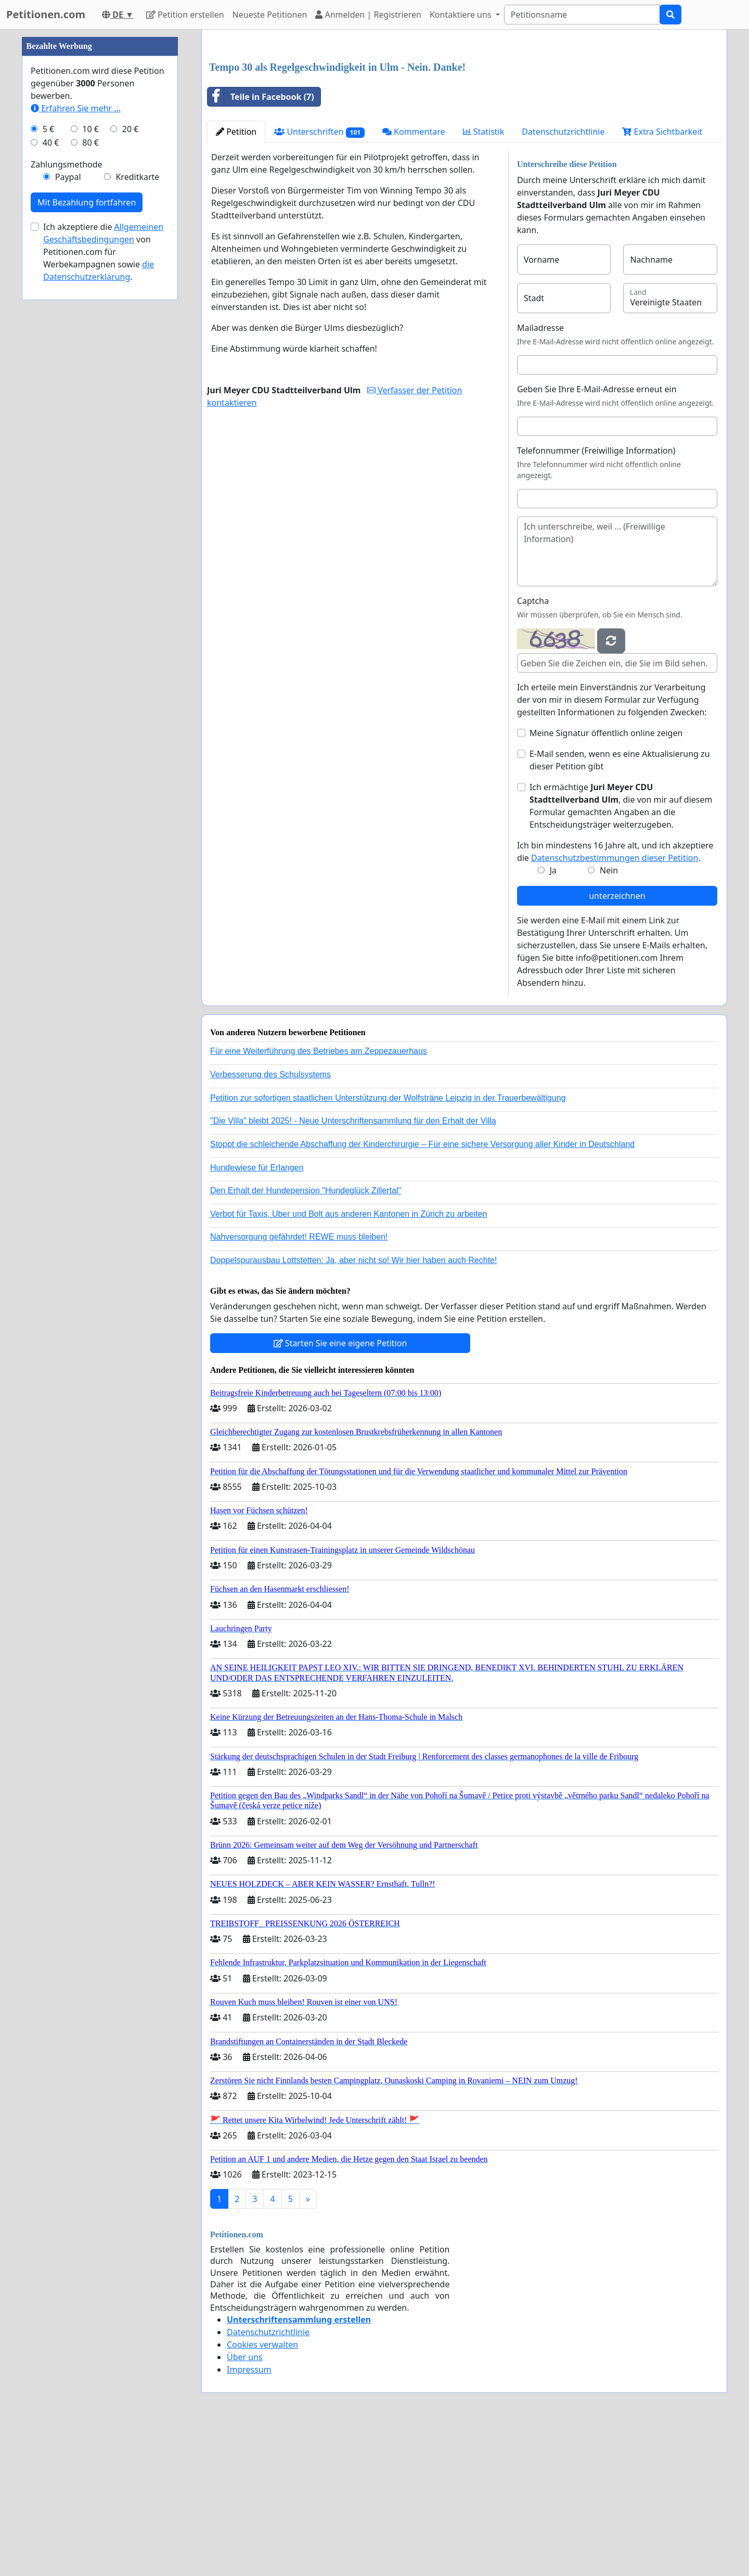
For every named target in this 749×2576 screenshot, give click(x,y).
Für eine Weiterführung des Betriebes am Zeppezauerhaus (318, 1196)
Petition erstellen (185, 14)
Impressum (249, 2515)
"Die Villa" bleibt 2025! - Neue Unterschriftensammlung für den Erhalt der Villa (353, 1266)
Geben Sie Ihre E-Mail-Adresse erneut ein (597, 534)
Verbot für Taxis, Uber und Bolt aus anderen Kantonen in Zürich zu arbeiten (348, 1359)
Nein (609, 1016)
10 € (90, 441)
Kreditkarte (137, 489)
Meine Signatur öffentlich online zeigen (606, 878)
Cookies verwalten (262, 2490)
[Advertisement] (464, 119)
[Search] (582, 14)
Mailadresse (540, 473)
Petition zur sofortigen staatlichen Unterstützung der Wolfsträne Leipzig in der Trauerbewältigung (388, 1243)
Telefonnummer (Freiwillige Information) (596, 596)
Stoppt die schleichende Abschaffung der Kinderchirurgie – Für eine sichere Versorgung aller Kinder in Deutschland (422, 1289)
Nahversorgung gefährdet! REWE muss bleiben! (299, 1382)
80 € (90, 454)
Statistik (484, 277)
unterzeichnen (617, 1041)
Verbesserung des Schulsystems (270, 1220)
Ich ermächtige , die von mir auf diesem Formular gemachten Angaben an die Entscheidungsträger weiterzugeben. (621, 951)
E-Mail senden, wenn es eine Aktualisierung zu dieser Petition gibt (620, 906)
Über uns (245, 2502)
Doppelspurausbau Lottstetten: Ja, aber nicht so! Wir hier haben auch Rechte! (353, 1405)
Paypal (68, 489)
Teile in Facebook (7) (261, 242)
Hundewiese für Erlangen (257, 1313)
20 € (130, 441)
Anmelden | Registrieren (368, 14)
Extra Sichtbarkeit (662, 277)
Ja (553, 1016)
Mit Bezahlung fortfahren (86, 514)
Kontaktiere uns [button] (462, 14)
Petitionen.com (45, 14)
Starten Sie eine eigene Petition (340, 1489)
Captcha (533, 746)
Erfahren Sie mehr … (76, 420)
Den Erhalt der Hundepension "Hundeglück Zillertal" (305, 1336)
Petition (236, 277)
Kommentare (413, 277)
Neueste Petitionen (270, 14)
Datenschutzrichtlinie (563, 277)
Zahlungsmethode (66, 476)
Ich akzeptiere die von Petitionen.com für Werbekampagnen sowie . (103, 564)
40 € (51, 454)
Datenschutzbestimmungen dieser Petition (614, 1003)
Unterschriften (319, 278)
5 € (48, 441)
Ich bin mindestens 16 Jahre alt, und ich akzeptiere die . (615, 997)
